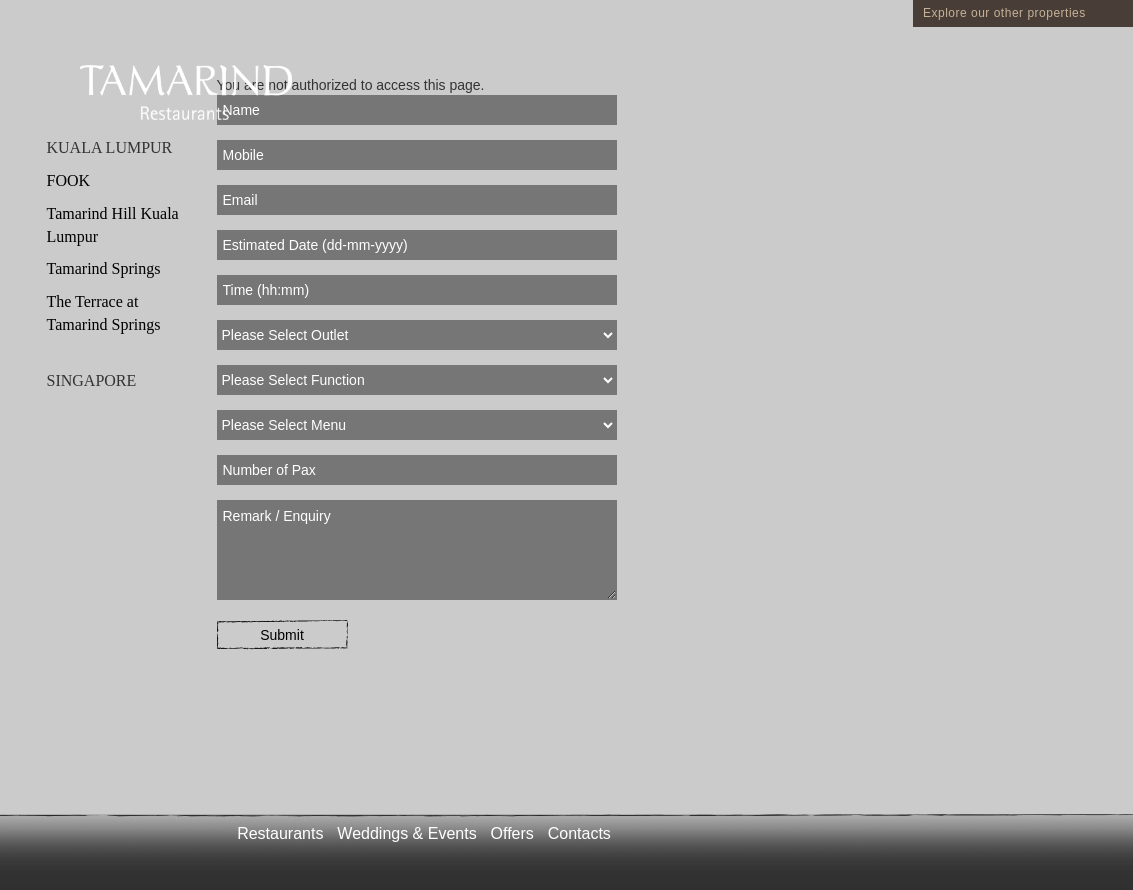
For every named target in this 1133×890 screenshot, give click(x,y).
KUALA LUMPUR (110, 147)
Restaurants (280, 833)
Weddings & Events (406, 833)
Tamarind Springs (104, 268)
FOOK (69, 180)
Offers (512, 833)
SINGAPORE (92, 380)
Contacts (579, 833)
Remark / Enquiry (417, 550)
